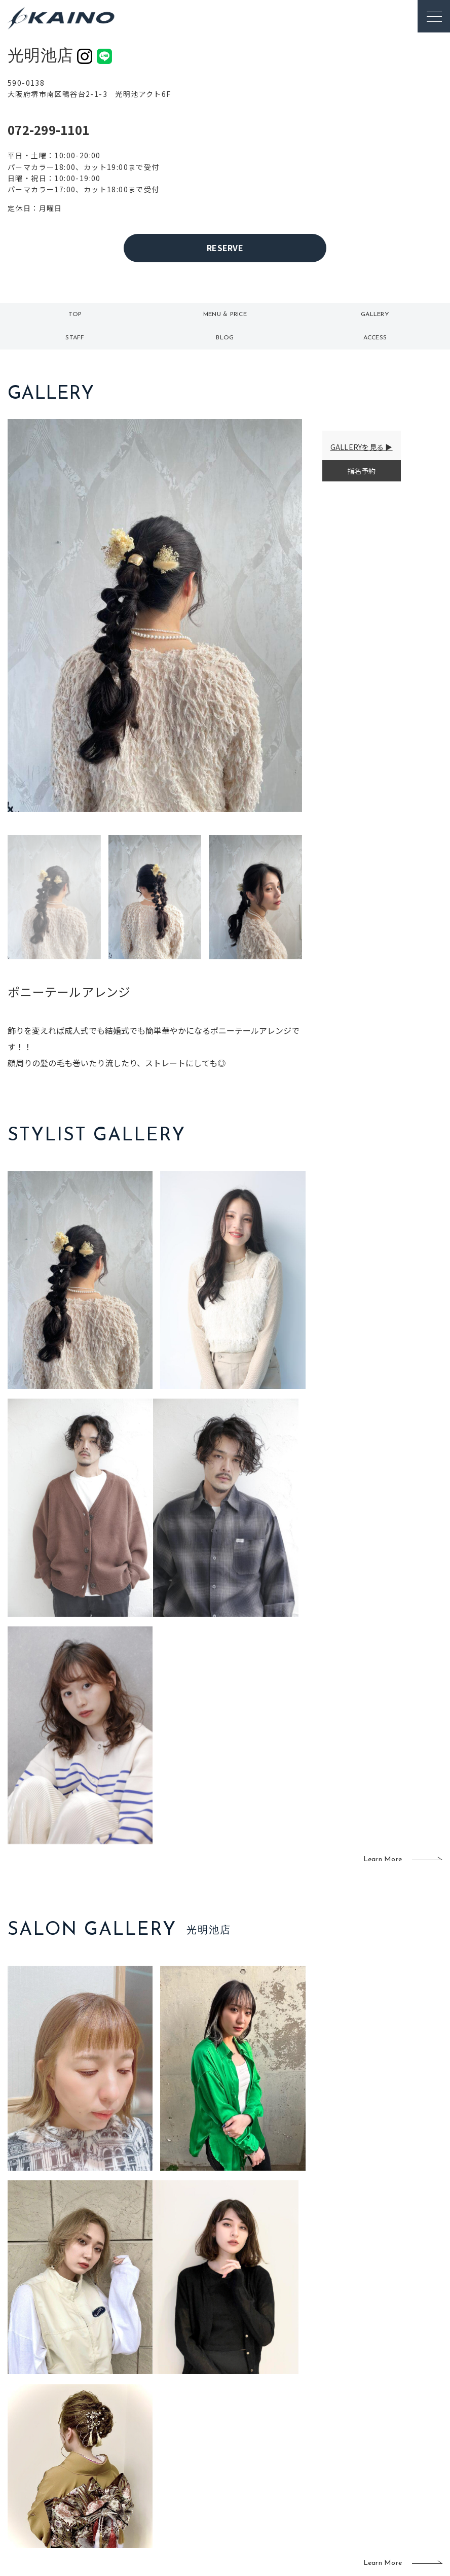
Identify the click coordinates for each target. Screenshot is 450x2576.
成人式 (301, 2446)
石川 (189, 2416)
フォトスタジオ (253, 2423)
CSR (363, 2451)
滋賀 (147, 2465)
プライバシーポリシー (392, 2467)
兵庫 (147, 2498)
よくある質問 (71, 2429)
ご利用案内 (71, 2413)
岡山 (189, 2432)
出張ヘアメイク (311, 2407)
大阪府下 (154, 2449)
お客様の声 (71, 2446)
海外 (189, 2482)
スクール (304, 2429)
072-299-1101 (48, 129)
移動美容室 (250, 2401)
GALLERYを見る (357, 447)
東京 (147, 2416)
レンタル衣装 (253, 2446)
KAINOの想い (378, 2401)
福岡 (189, 2449)
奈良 (147, 2482)
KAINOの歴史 (378, 2418)
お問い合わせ (378, 2484)
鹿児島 (193, 2465)
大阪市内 (154, 2432)
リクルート (374, 2434)
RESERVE (225, 247)
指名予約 (361, 471)
